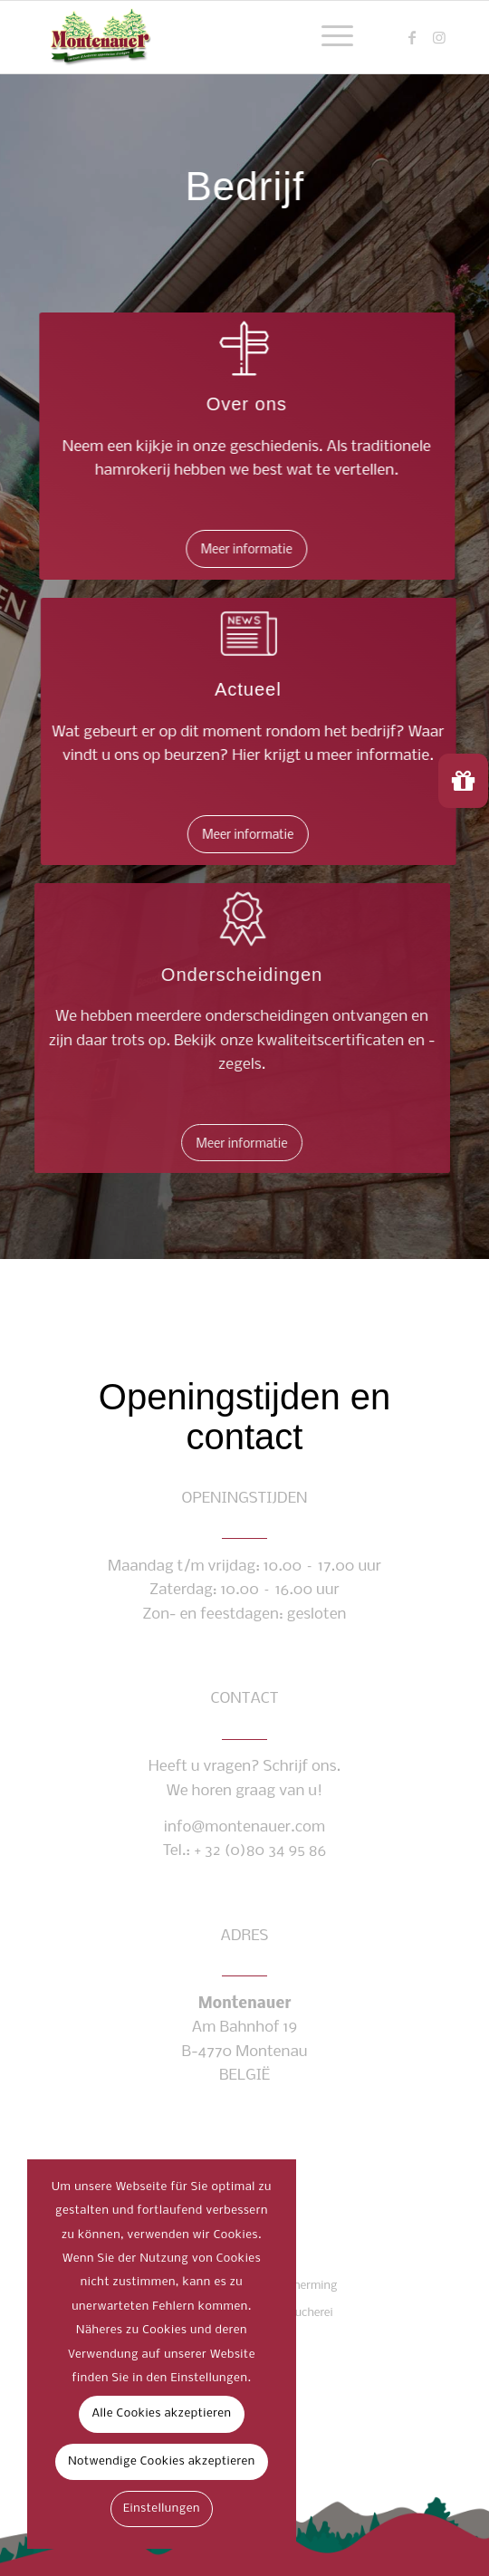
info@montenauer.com (244, 1827)
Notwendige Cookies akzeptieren (161, 2461)
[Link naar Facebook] (412, 38)
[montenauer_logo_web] (203, 37)
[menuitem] (328, 37)
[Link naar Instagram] (439, 38)
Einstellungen (161, 2508)
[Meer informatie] (248, 549)
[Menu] (328, 37)
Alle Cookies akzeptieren (161, 2413)
